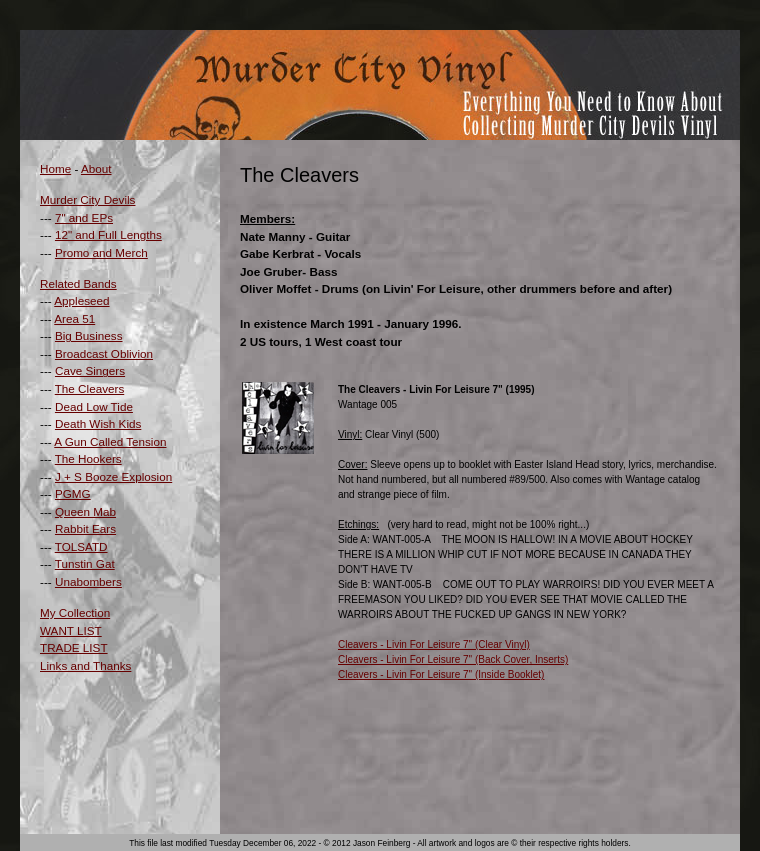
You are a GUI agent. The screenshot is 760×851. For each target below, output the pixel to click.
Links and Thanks (85, 665)
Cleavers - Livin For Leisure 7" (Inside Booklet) (441, 674)
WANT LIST (71, 630)
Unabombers (88, 581)
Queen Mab (85, 511)
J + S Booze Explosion (113, 476)
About (96, 168)
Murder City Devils (87, 199)
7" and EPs (84, 217)
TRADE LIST (74, 647)
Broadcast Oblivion (104, 353)
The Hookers (88, 458)
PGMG (73, 493)
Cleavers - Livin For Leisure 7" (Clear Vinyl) (434, 644)
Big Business (89, 335)
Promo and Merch (101, 252)
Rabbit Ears (85, 528)
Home (55, 168)
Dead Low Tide (94, 406)
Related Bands (78, 283)
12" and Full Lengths (108, 234)
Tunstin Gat (85, 563)
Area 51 (74, 318)
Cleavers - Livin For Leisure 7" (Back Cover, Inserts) (453, 659)
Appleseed (81, 300)
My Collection (75, 612)
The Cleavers (90, 388)
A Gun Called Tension (110, 441)
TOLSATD (81, 546)
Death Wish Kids (98, 423)
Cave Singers (90, 370)
